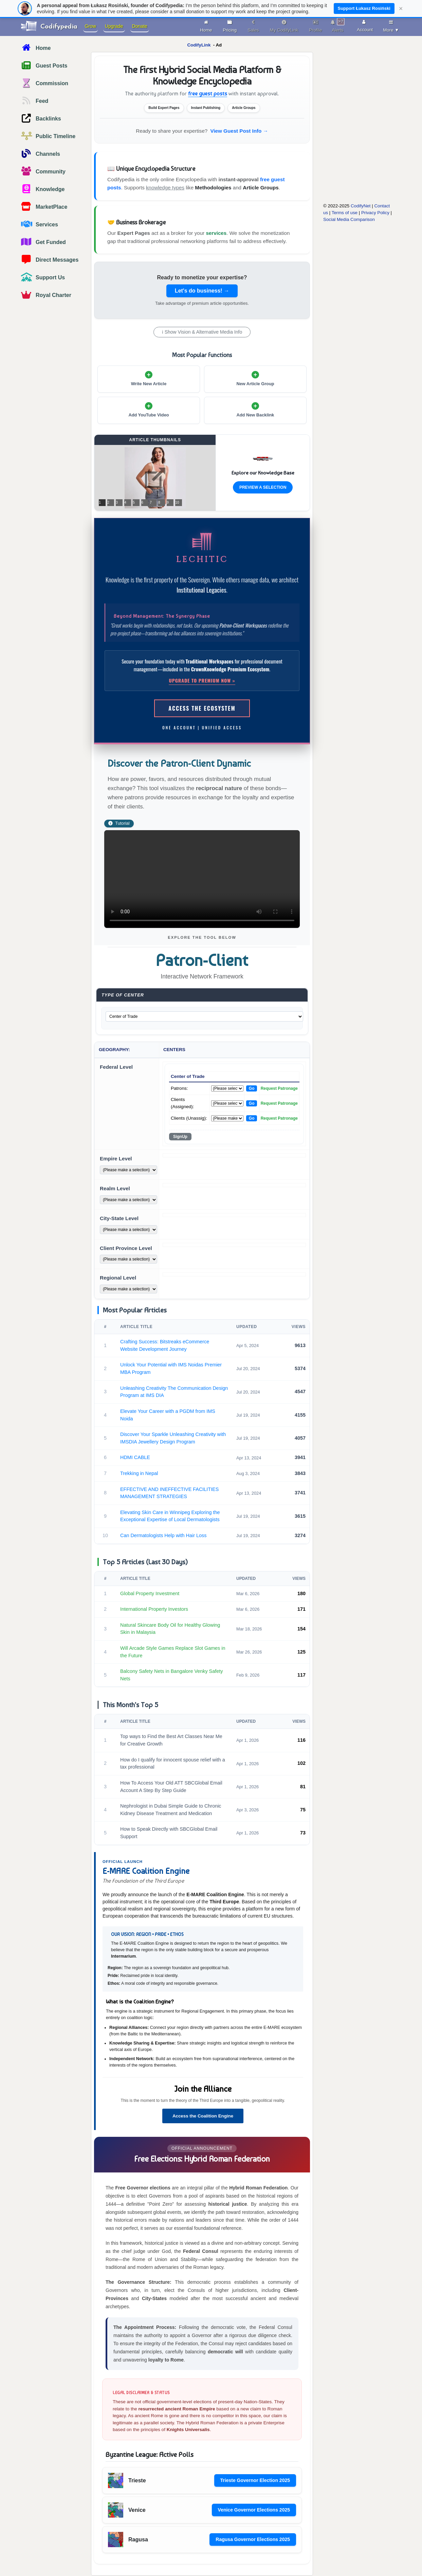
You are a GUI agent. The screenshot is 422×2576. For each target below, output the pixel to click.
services (216, 233)
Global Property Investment (149, 1593)
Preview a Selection (262, 487)
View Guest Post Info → (239, 131)
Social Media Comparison (349, 219)
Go (252, 1088)
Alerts (338, 25)
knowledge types (165, 187)
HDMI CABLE (135, 1457)
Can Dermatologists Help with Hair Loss (163, 1535)
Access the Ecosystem (201, 708)
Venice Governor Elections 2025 (254, 2510)
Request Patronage (279, 1088)
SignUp (180, 1136)
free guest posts (207, 93)
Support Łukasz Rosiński (364, 8)
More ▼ (391, 25)
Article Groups (261, 187)
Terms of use (344, 212)
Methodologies (213, 187)
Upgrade (114, 26)
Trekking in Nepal (139, 1473)
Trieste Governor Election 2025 (255, 2480)
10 (177, 502)
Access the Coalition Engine (202, 2115)
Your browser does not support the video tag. (202, 879)
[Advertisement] (352, 152)
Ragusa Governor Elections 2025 (253, 2539)
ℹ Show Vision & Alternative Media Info (202, 332)
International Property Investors (154, 1609)
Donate (139, 26)
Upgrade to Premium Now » (202, 680)
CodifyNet (361, 205)
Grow (90, 26)
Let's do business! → (202, 291)
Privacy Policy (375, 212)
